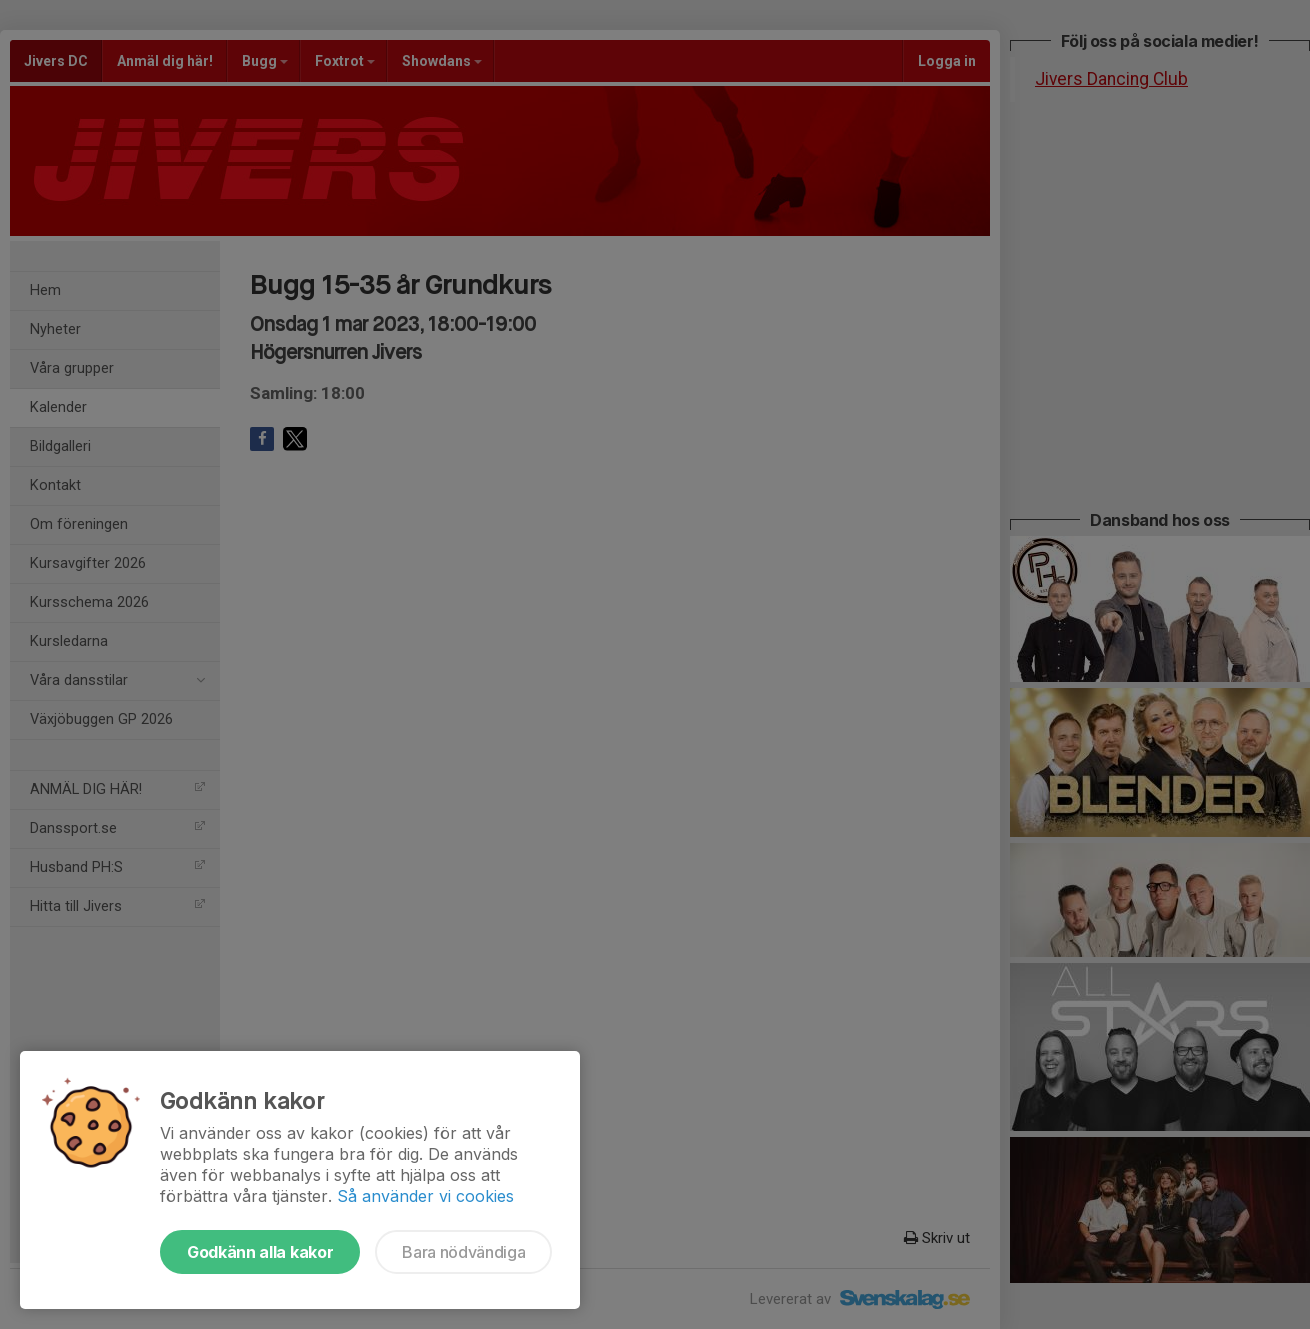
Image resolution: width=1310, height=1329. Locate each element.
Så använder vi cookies (425, 1196)
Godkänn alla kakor (260, 1252)
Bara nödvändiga (463, 1252)
